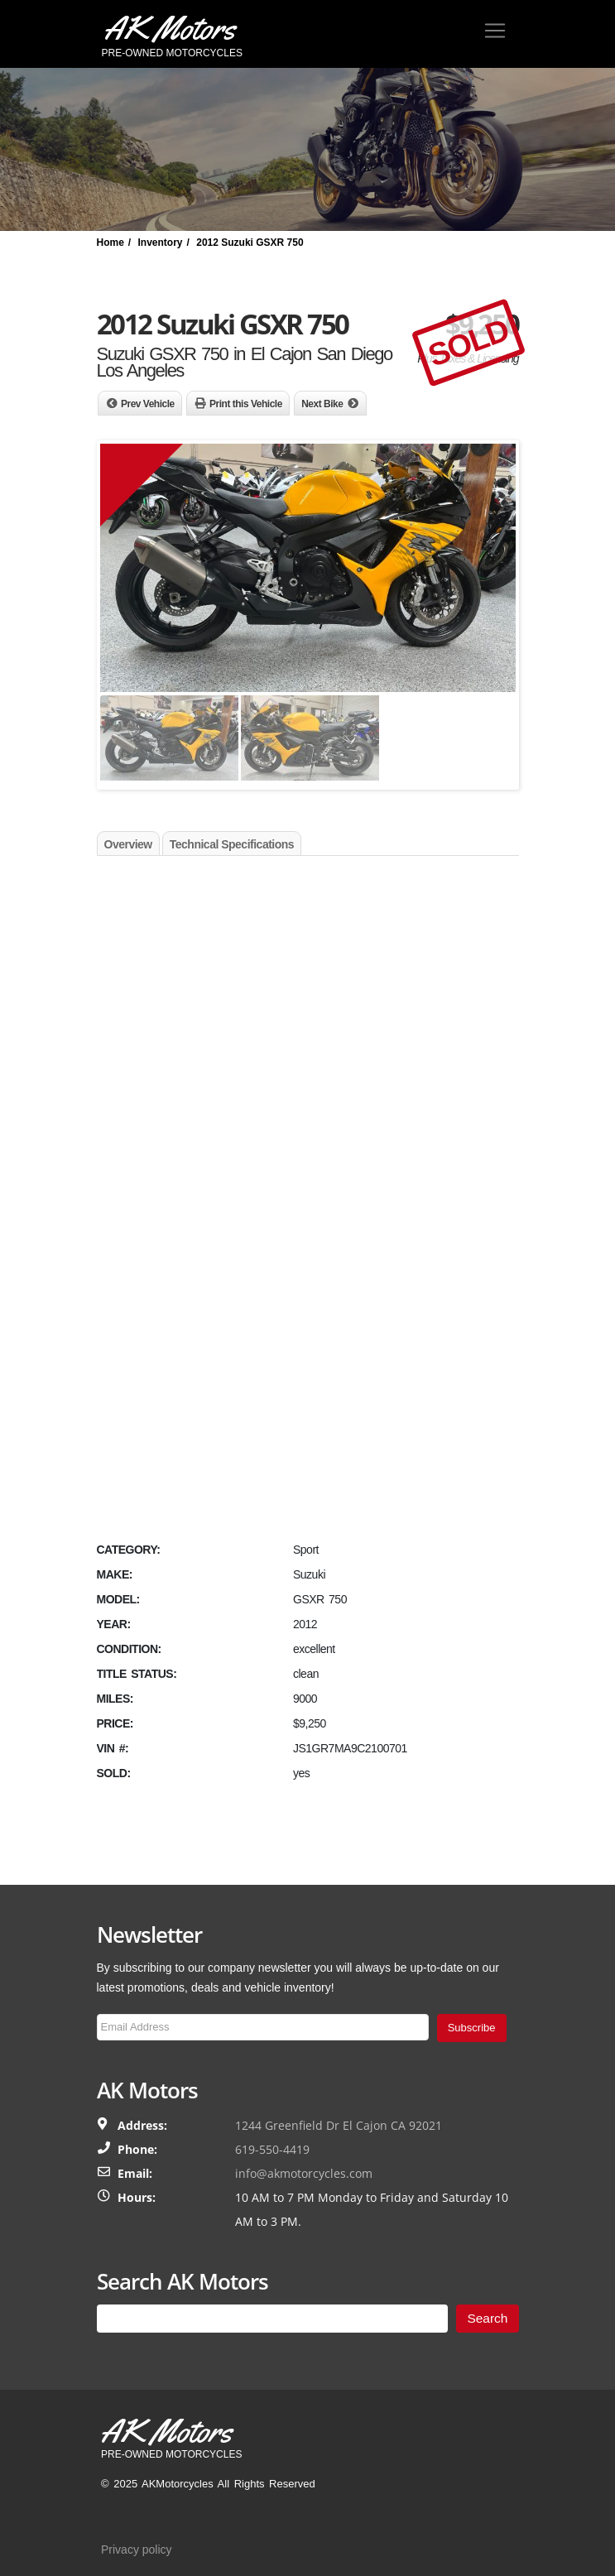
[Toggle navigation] (495, 30)
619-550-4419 (272, 2149)
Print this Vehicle (245, 404)
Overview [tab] (128, 844)
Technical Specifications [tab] (232, 844)
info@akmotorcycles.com (303, 2173)
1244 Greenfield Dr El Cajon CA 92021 (338, 2125)
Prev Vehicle (148, 404)
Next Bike (322, 404)
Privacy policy (136, 2549)
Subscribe (472, 2027)
